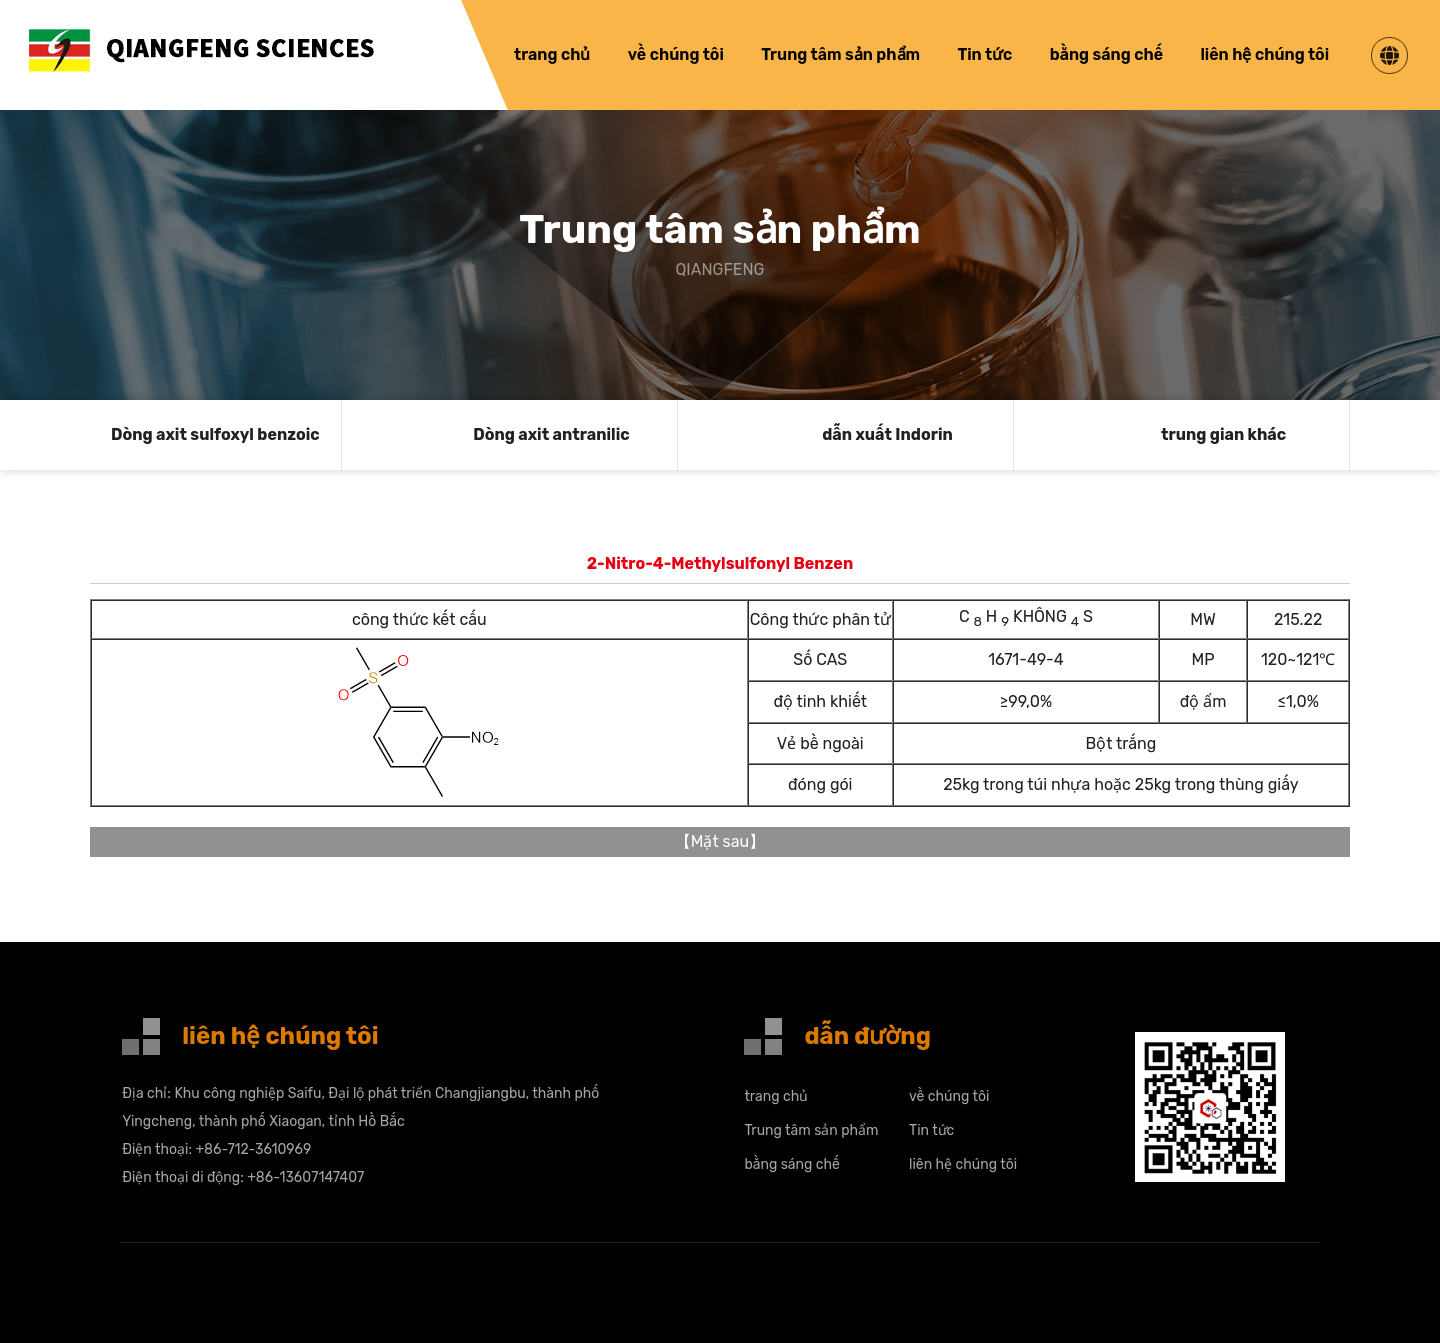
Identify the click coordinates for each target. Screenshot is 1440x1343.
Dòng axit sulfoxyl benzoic (215, 434)
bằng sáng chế (1106, 54)
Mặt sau (720, 841)
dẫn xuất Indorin (887, 434)
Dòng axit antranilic (551, 434)
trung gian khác (1223, 434)
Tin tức (984, 54)
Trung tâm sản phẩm (840, 54)
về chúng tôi (676, 54)
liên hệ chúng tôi (1264, 54)
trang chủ (552, 54)
